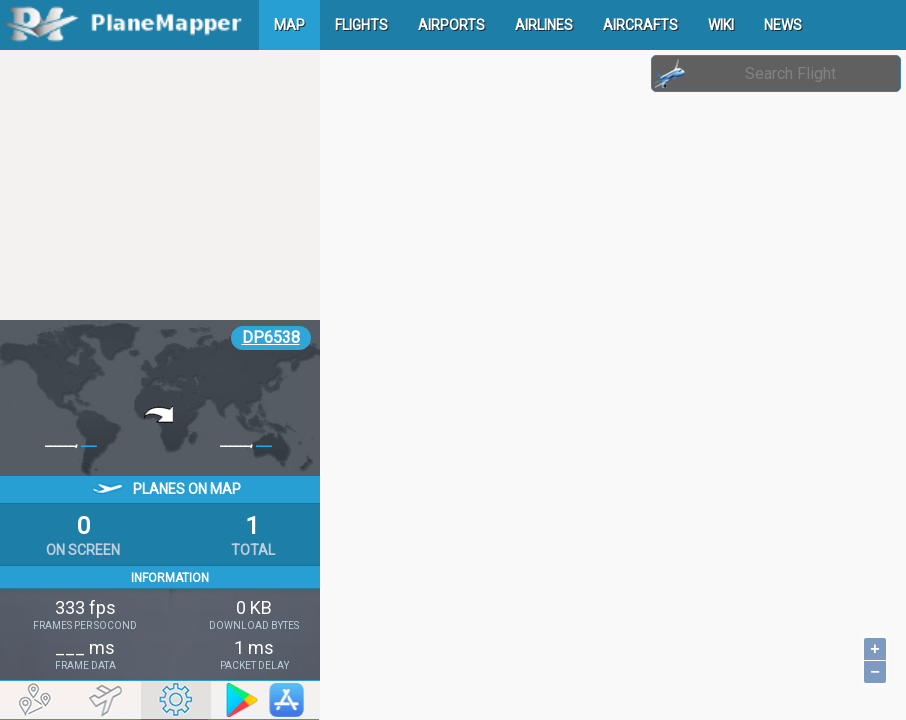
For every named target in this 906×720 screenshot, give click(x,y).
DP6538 (271, 337)
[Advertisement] (160, 185)
